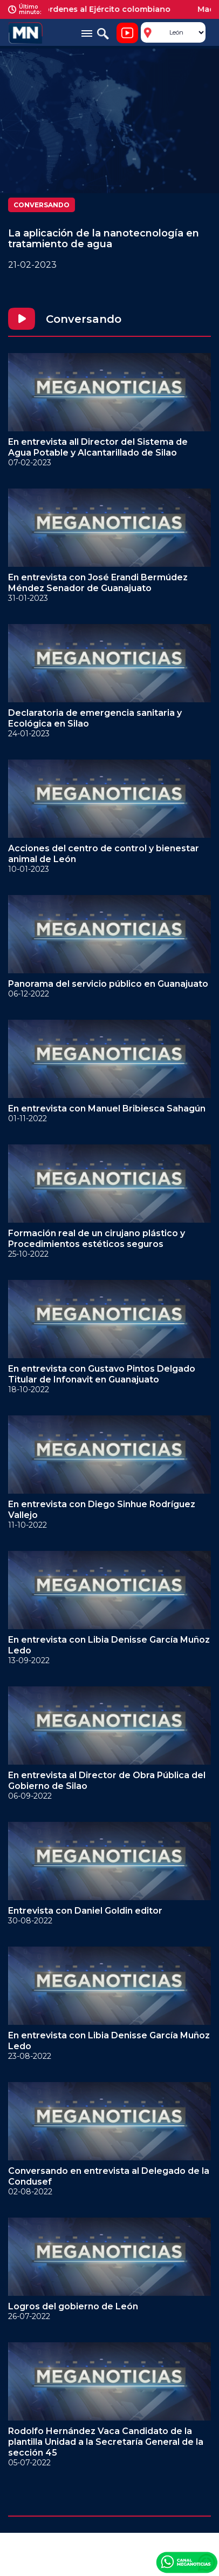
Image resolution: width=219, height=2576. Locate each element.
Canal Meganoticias (186, 2562)
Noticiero (127, 33)
